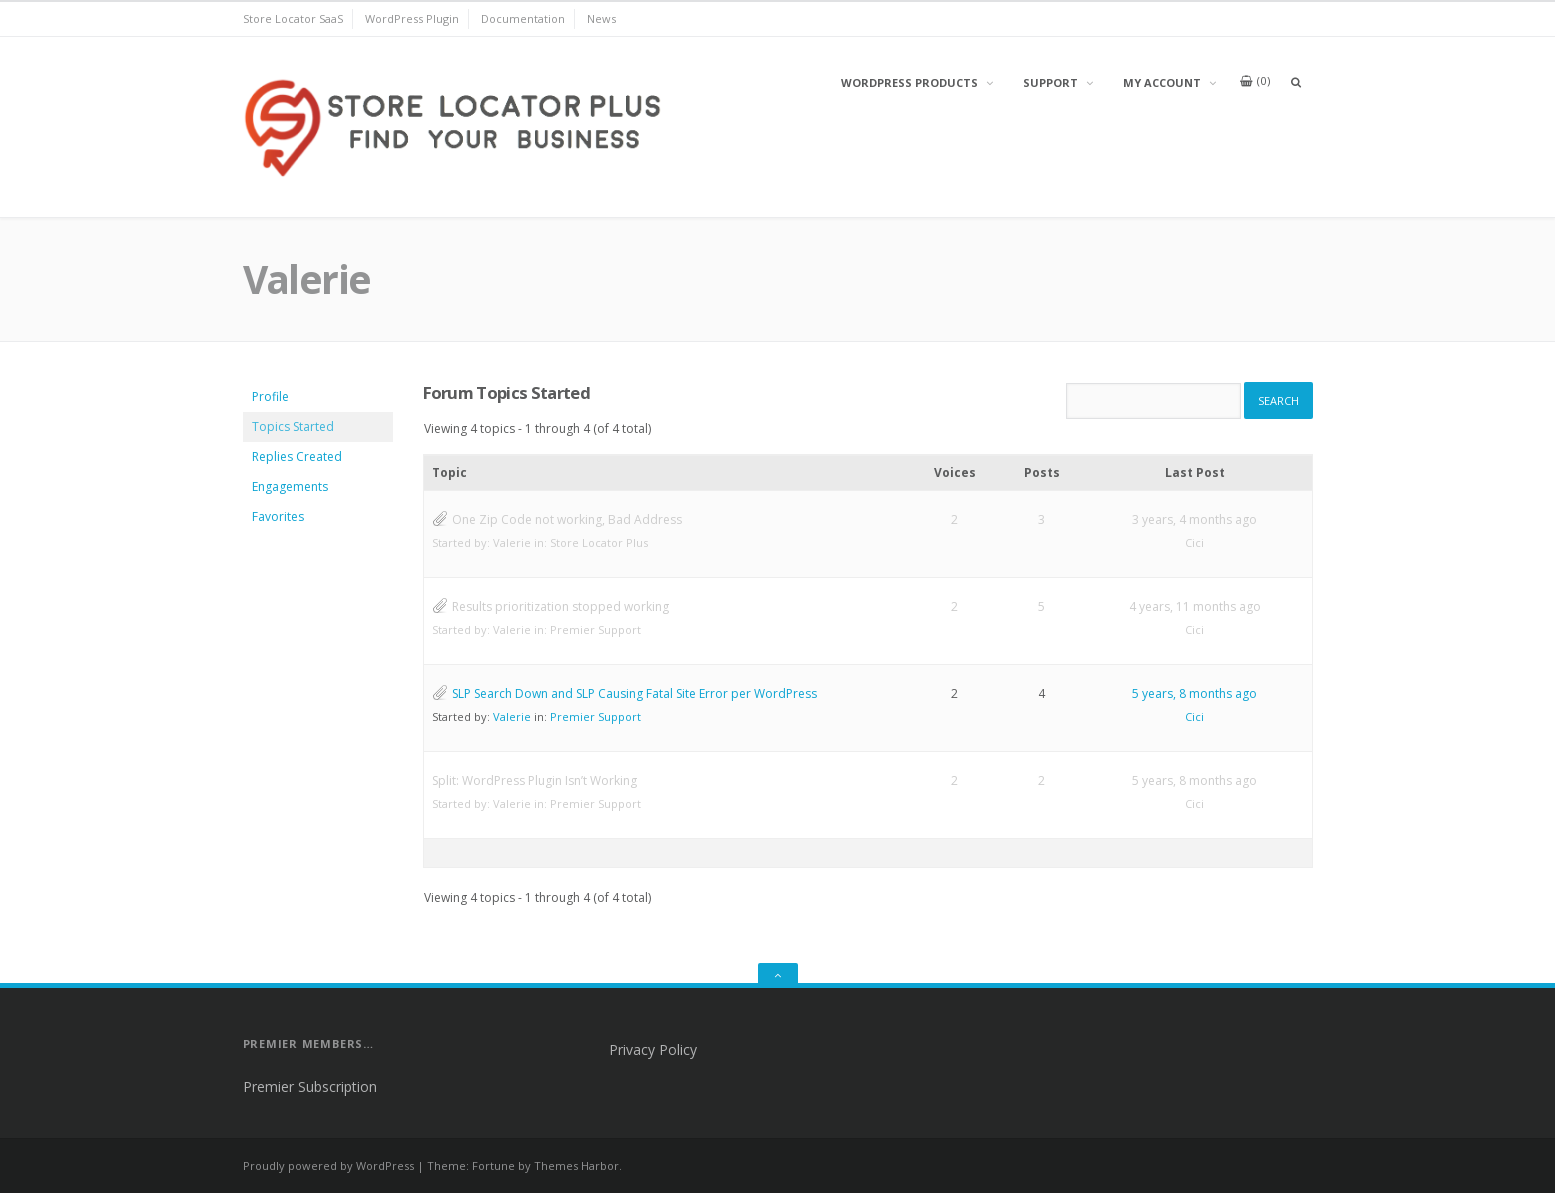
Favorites (278, 516)
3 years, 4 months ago (1194, 519)
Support (1050, 82)
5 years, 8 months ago (1194, 693)
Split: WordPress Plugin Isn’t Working (534, 780)
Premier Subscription (310, 1086)
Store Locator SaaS (293, 18)
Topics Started (293, 426)
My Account (1162, 82)
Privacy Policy (653, 1049)
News (601, 18)
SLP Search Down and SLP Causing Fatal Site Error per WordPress (634, 693)
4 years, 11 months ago (1195, 606)
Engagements (290, 486)
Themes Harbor (576, 1165)
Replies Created (297, 456)
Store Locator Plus (599, 542)
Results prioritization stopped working (560, 606)
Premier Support (595, 629)
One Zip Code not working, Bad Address (567, 519)
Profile (270, 396)
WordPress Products (909, 82)
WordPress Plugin (412, 18)
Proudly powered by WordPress (328, 1165)
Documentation (523, 18)
